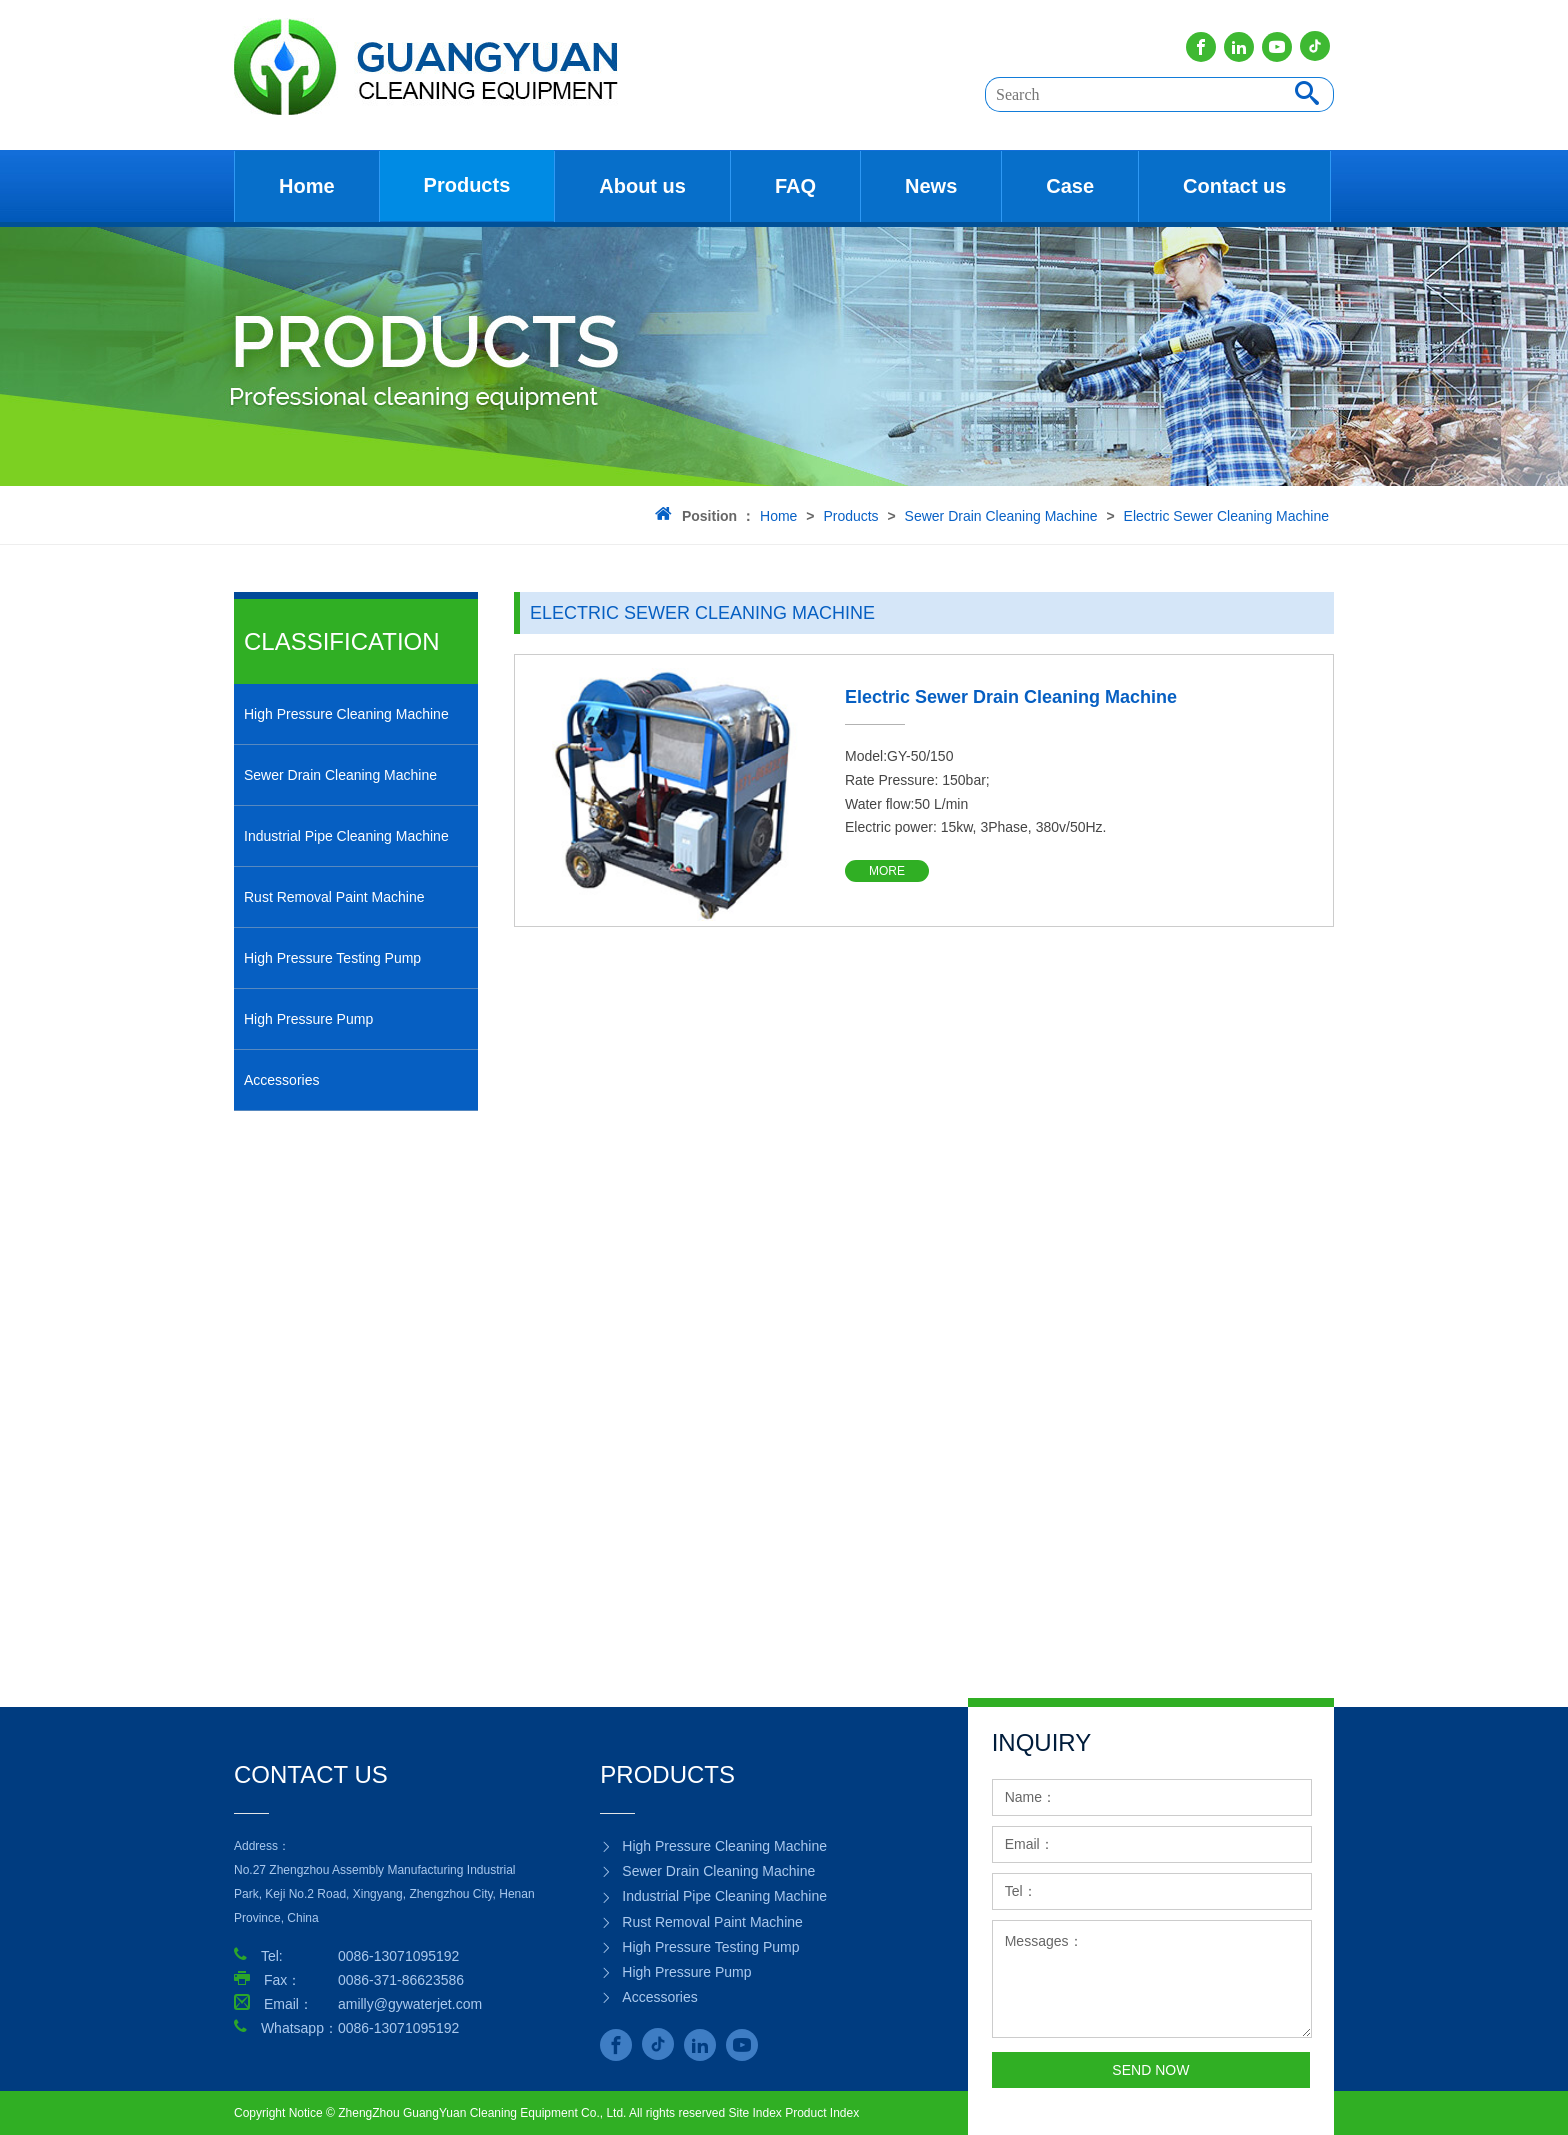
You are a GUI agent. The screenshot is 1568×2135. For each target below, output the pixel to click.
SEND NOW (1150, 2070)
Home (307, 186)
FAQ (795, 186)
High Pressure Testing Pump (332, 958)
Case (1070, 186)
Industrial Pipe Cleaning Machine (346, 836)
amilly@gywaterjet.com (410, 2004)
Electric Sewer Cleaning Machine (1226, 516)
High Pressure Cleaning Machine (346, 714)
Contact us (1234, 186)
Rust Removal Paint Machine (334, 897)
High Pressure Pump (308, 1019)
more (887, 871)
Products (467, 185)
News (931, 186)
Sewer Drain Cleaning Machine (1001, 516)
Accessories (281, 1080)
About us (642, 186)
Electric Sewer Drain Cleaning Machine (1011, 697)
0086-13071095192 (398, 2028)
